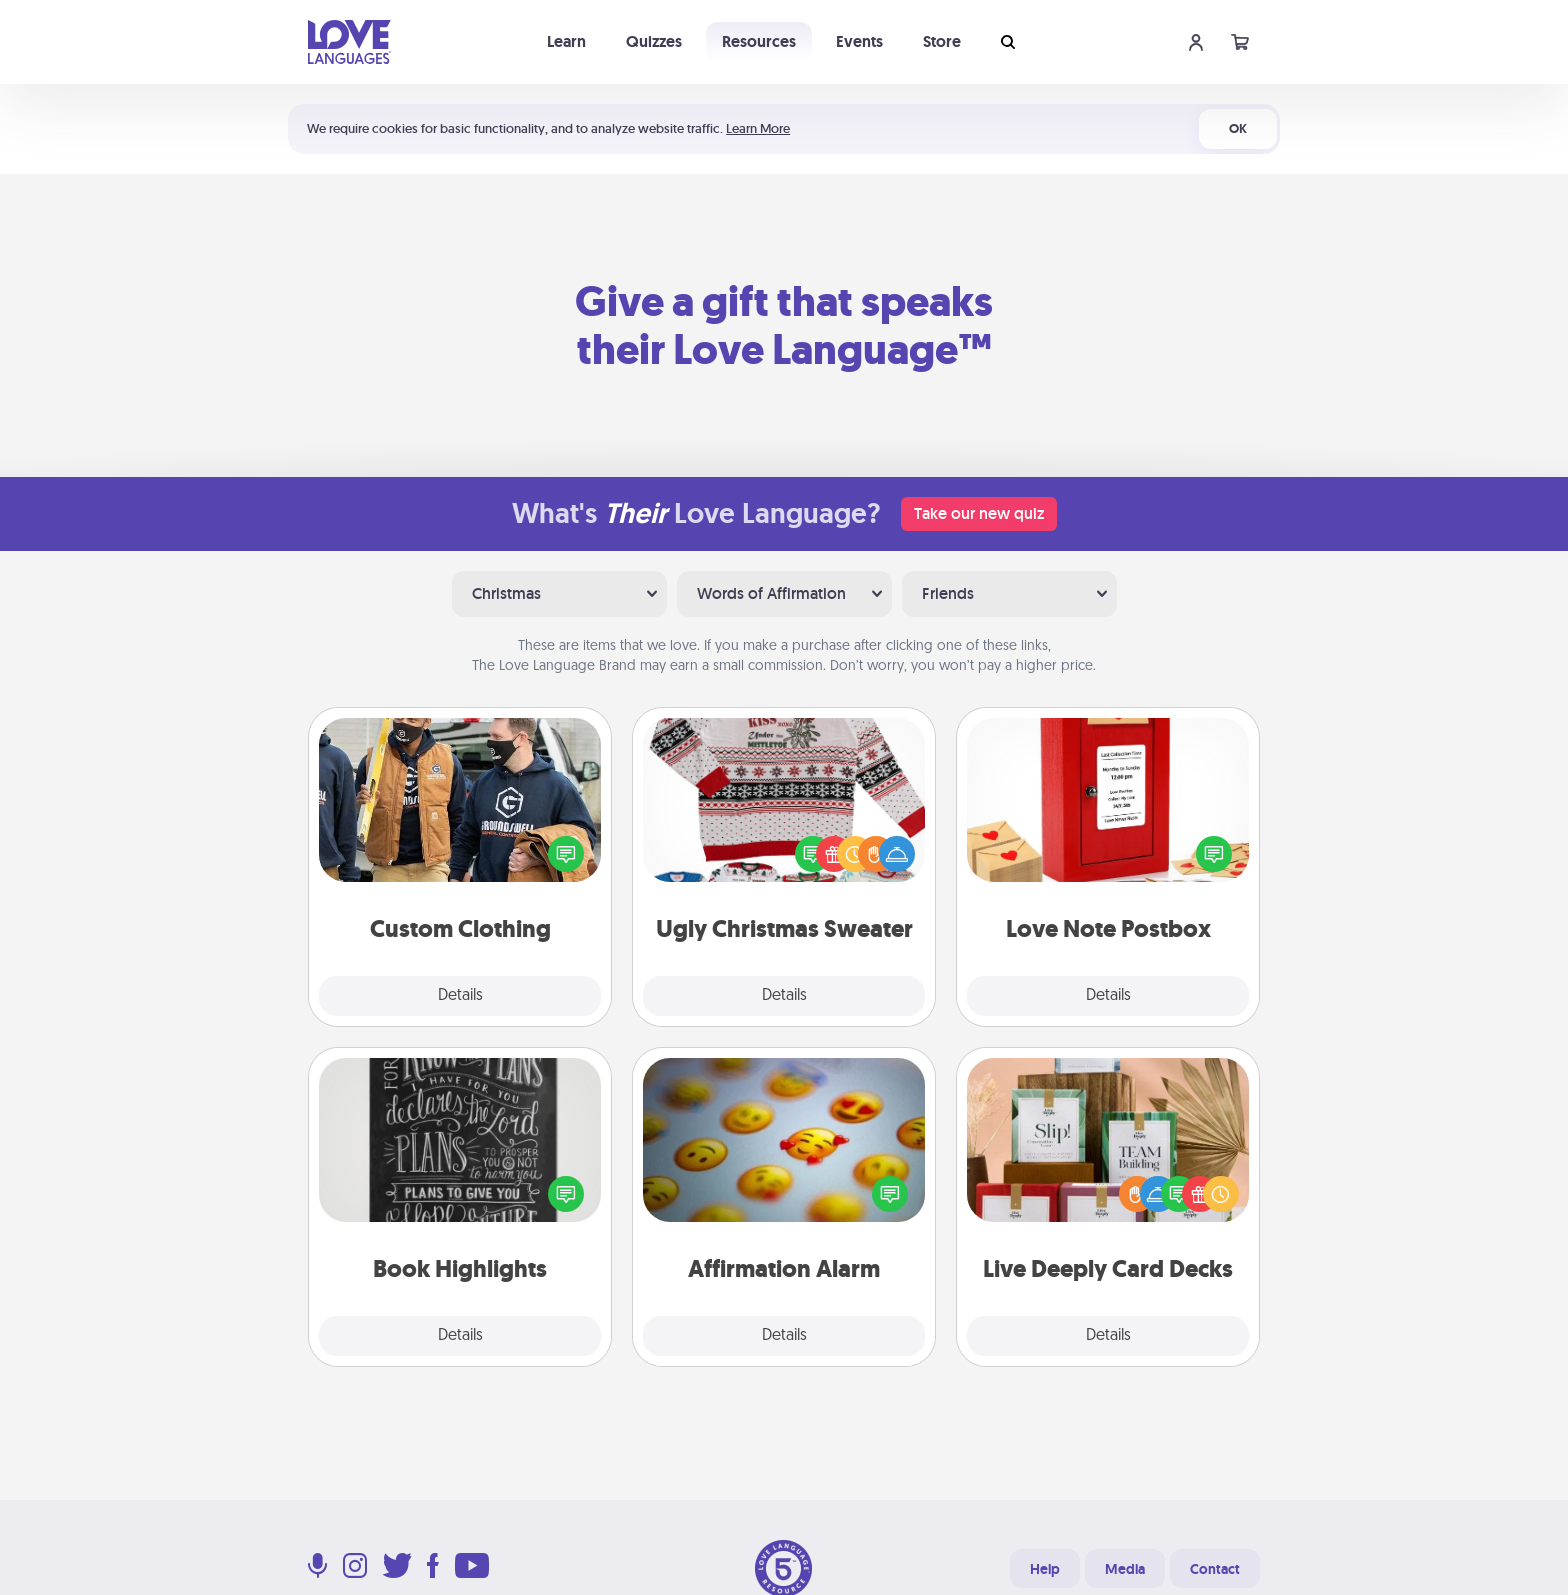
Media (1125, 1569)
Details (460, 996)
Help (1045, 1569)
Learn (566, 41)
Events (859, 41)
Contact (1215, 1569)
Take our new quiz (979, 513)
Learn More (758, 128)
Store (942, 41)
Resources (759, 41)
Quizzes (654, 41)
